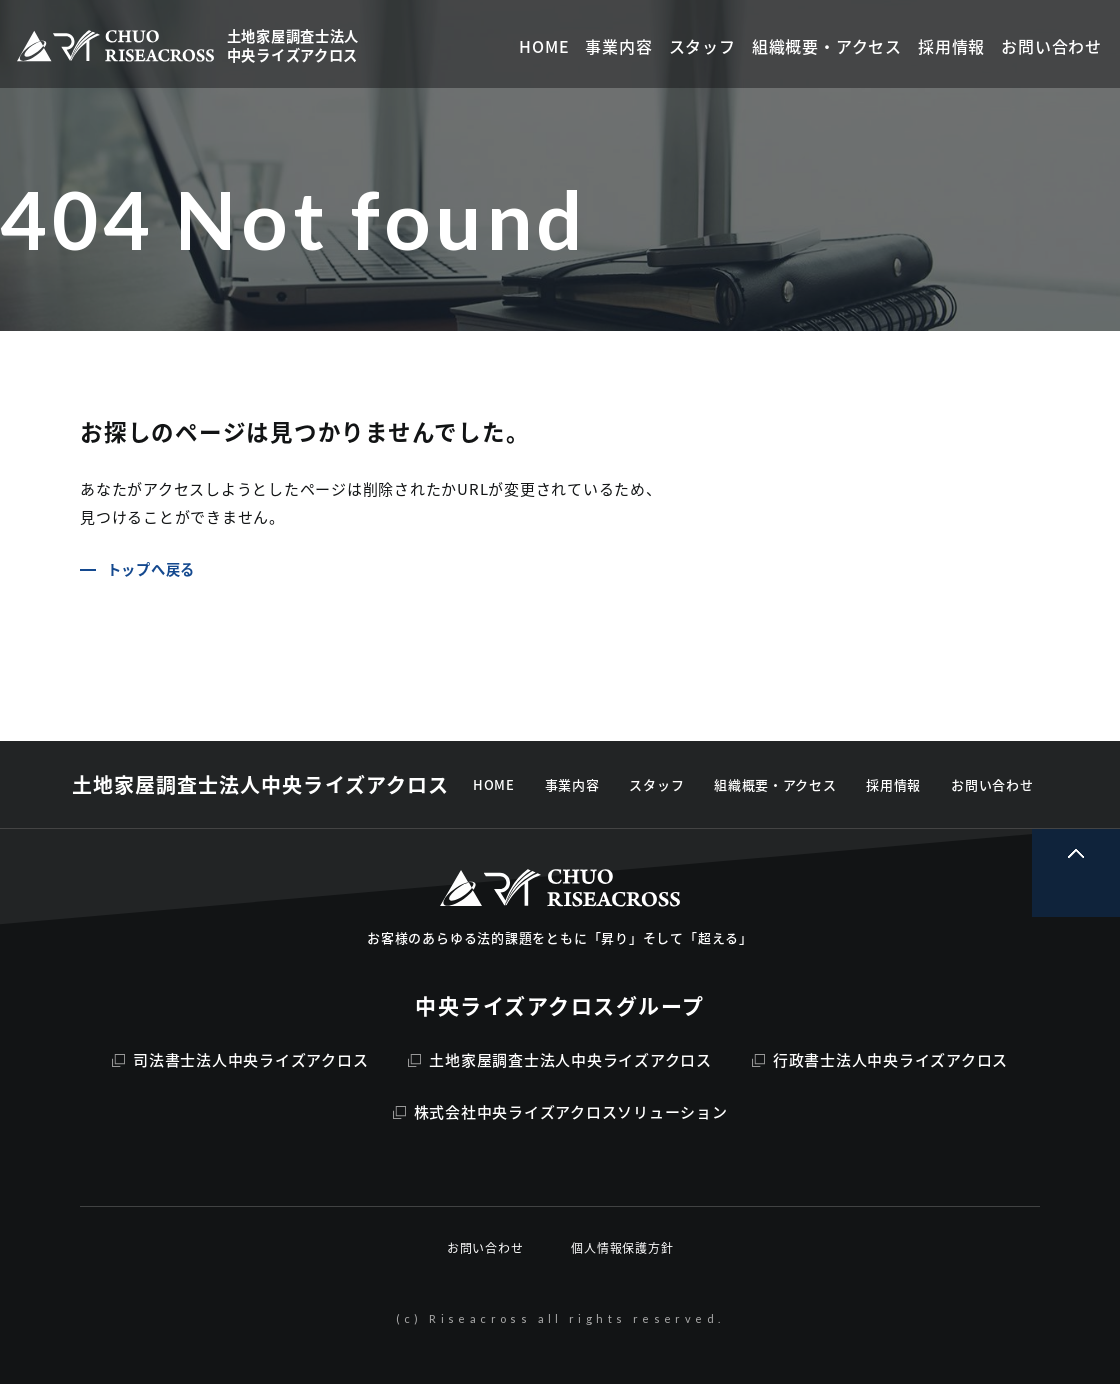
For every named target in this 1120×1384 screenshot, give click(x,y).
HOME (494, 784)
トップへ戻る (151, 569)
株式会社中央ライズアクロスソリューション (560, 1112)
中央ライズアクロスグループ (559, 1005)
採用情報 (893, 784)
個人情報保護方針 (622, 1248)
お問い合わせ (992, 784)
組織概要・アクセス (775, 784)
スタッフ (656, 784)
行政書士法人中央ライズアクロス (880, 1060)
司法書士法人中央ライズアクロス (240, 1060)
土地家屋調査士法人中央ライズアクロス (560, 1060)
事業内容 (572, 784)
